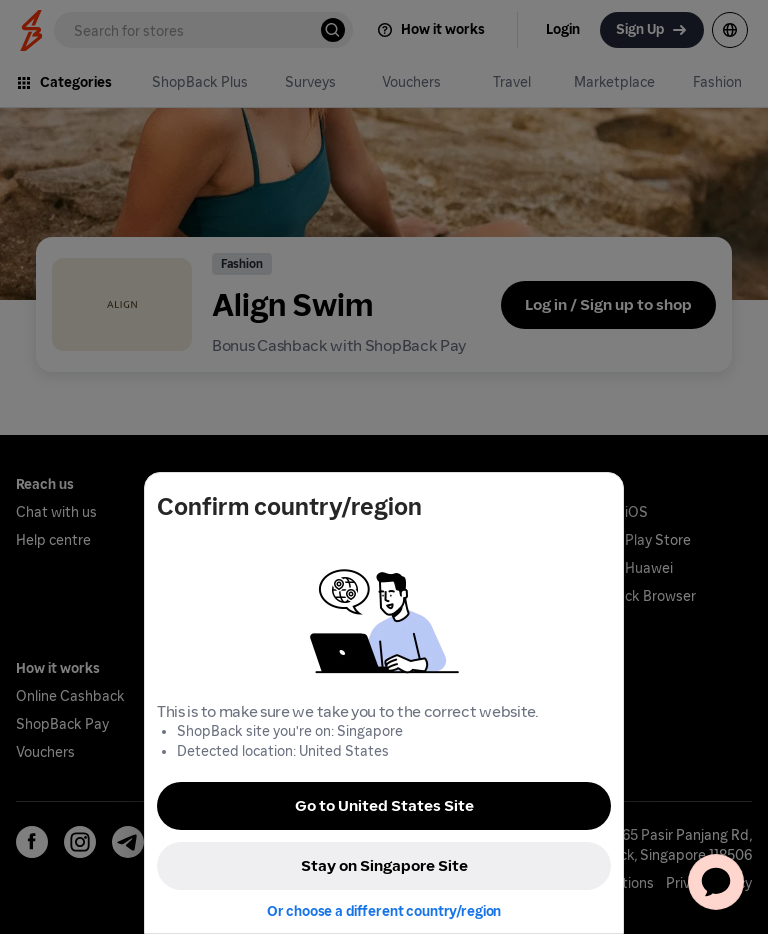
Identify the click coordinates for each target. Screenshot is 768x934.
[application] (716, 882)
